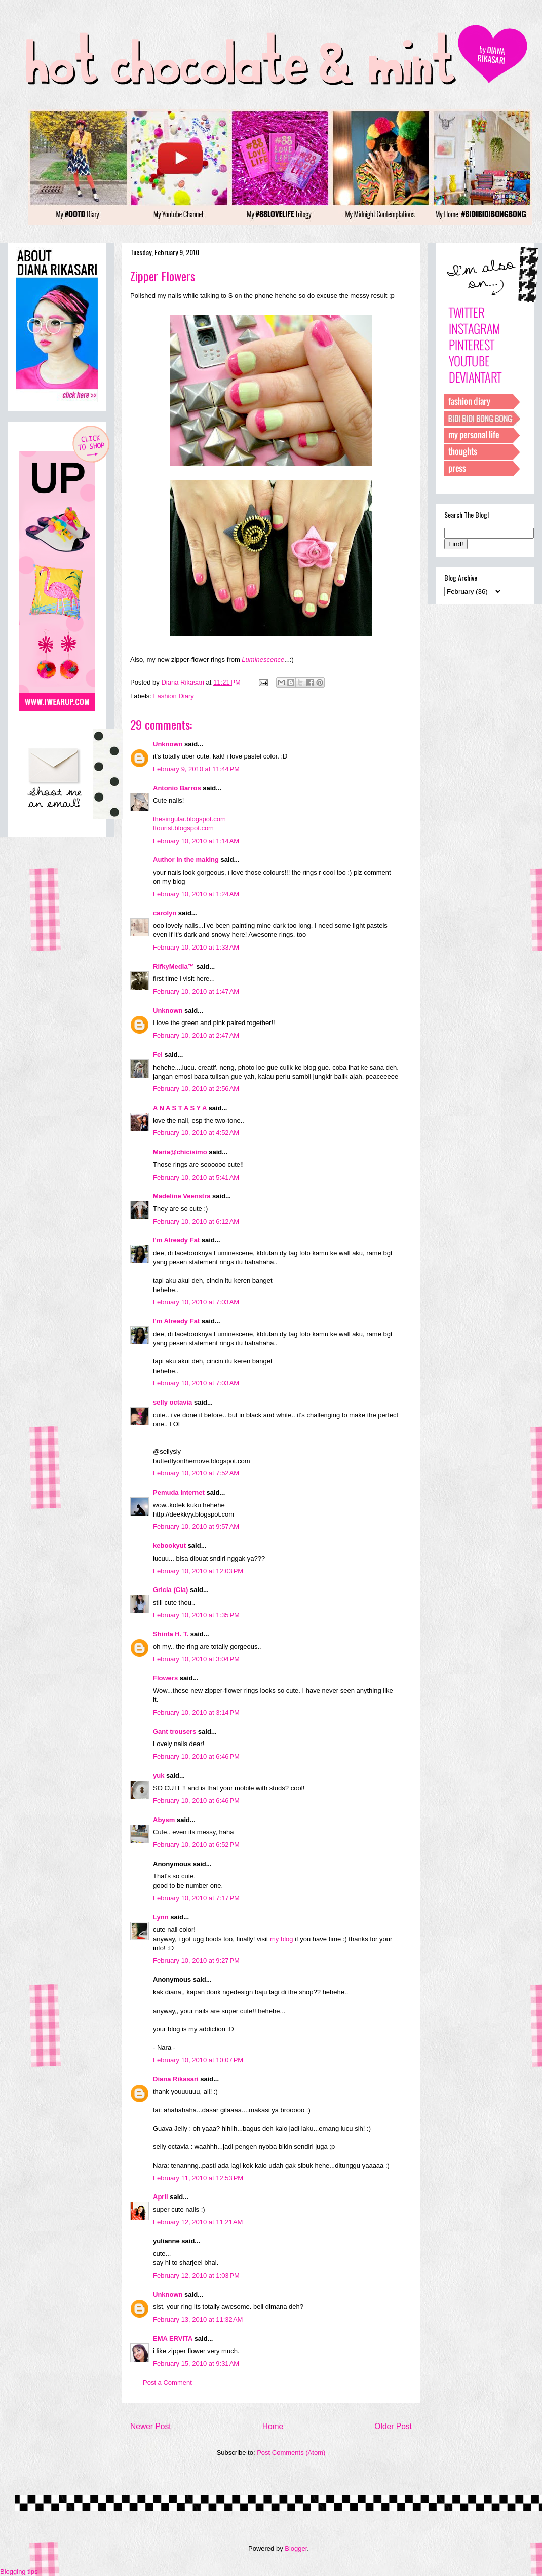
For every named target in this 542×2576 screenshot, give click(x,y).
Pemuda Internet (179, 1492)
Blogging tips (18, 2571)
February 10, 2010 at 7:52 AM (196, 1473)
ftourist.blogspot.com (183, 828)
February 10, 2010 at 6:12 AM (196, 1221)
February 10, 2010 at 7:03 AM (196, 1302)
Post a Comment (167, 2382)
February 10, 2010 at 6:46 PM (196, 1756)
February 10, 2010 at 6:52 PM (196, 1844)
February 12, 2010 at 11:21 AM (198, 2222)
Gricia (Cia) (170, 1590)
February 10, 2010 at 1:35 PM (196, 1615)
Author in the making (186, 859)
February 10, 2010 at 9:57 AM (196, 1526)
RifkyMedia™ (174, 966)
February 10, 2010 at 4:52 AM (196, 1133)
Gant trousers (174, 1731)
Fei (158, 1054)
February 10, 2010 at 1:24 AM (196, 894)
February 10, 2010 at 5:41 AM (196, 1177)
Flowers (165, 1678)
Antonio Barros (177, 788)
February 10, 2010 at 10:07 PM (198, 2060)
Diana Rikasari (176, 2079)
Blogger (296, 2548)
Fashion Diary (173, 696)
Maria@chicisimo (180, 1152)
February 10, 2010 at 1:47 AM (196, 991)
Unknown (168, 744)
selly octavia (172, 1402)
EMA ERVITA (172, 2338)
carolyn (164, 913)
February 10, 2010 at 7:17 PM (196, 1898)
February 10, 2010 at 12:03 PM (198, 1571)
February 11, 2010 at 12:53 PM (198, 2178)
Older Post (393, 2426)
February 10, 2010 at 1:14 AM (196, 841)
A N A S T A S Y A (180, 1108)
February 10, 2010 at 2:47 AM (196, 1035)
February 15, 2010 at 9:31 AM (196, 2363)
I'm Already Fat (176, 1240)
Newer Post (150, 2426)
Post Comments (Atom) (291, 2452)
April (160, 2197)
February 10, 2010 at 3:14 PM (196, 1712)
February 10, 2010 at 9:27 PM (196, 1960)
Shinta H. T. (170, 1634)
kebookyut (169, 1545)
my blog (281, 1939)
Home (273, 2426)
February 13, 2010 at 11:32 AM (198, 2319)
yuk (158, 1775)
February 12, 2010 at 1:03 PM (196, 2275)
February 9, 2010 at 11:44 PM (196, 769)
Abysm (164, 1820)
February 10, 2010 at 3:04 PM (196, 1659)
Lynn (161, 1917)
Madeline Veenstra (181, 1196)
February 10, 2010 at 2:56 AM (196, 1088)
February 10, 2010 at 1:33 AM (196, 947)
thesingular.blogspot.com (189, 819)
